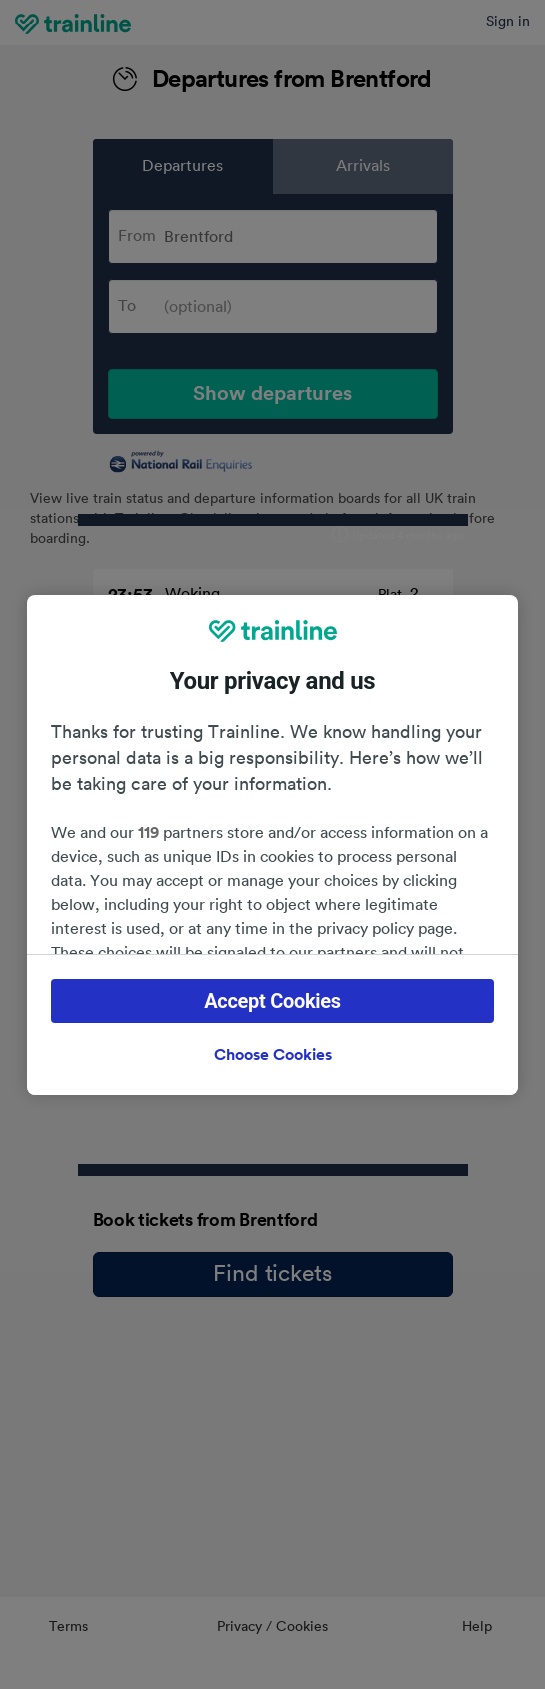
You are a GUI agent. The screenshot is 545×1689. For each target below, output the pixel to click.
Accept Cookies (272, 1001)
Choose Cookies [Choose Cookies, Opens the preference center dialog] (273, 1055)
